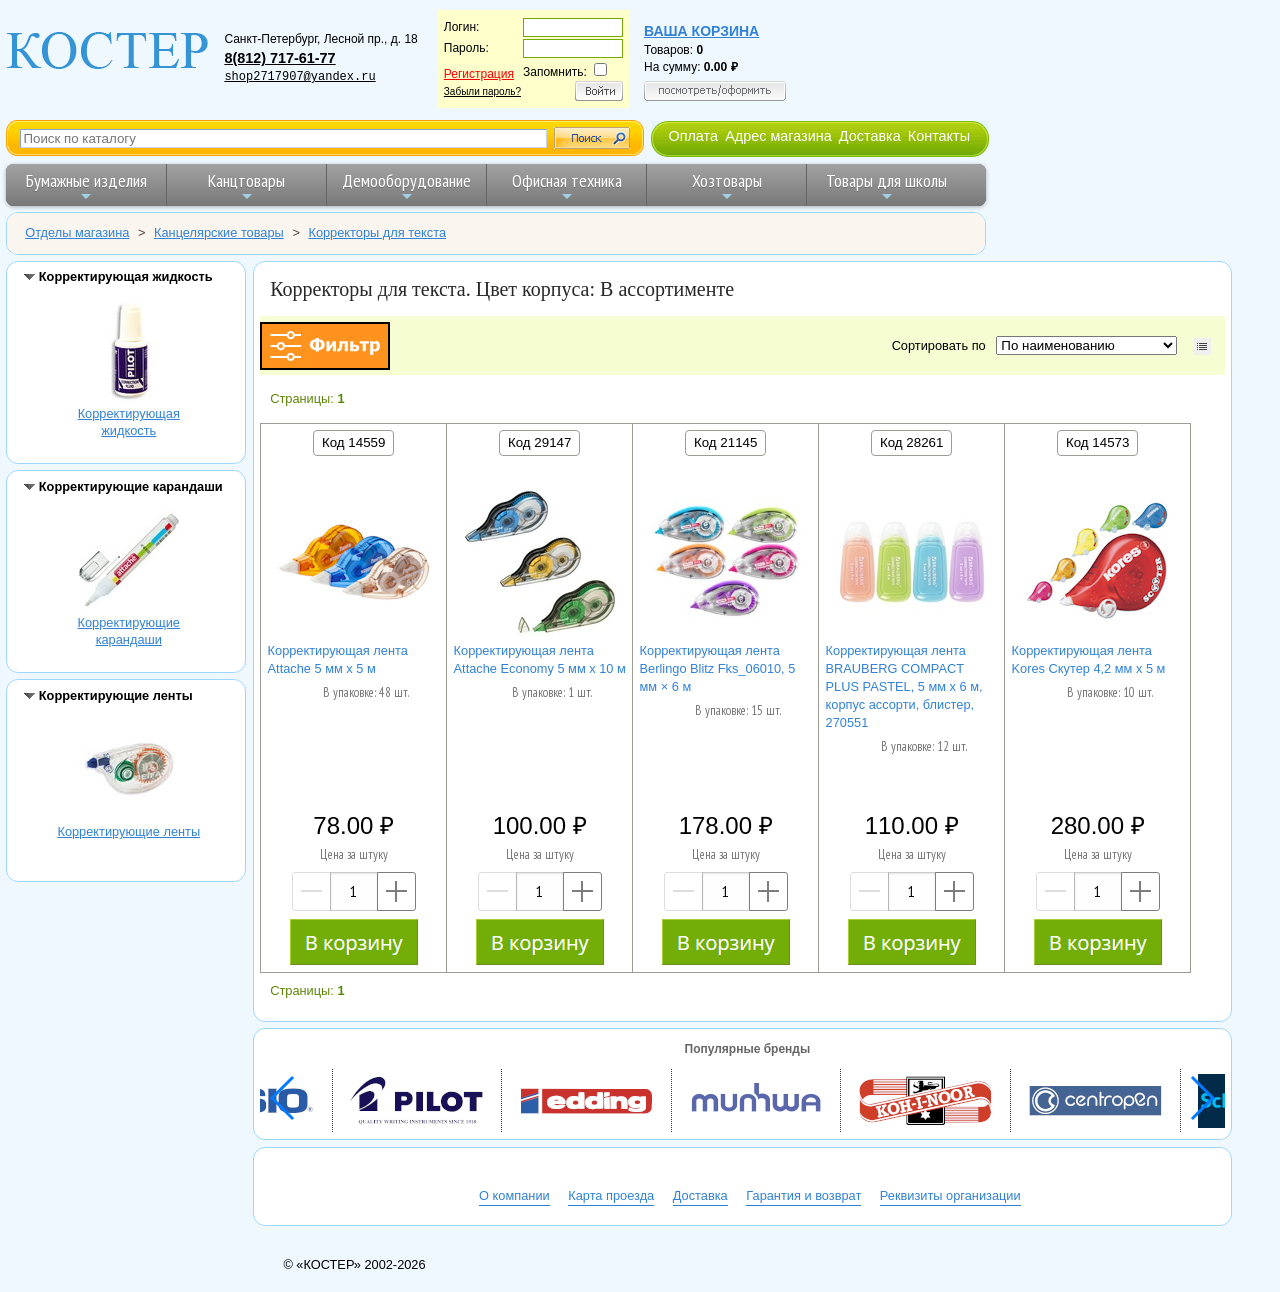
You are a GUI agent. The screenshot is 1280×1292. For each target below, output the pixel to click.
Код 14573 (1097, 442)
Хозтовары (727, 186)
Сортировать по (942, 345)
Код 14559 (353, 442)
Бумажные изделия (86, 186)
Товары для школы (886, 186)
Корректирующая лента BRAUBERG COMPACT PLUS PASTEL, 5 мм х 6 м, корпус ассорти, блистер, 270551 (904, 686)
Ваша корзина (701, 31)
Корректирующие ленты (129, 771)
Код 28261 (911, 442)
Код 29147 (539, 442)
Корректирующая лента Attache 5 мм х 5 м (338, 659)
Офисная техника (567, 186)
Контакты (939, 136)
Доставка (870, 136)
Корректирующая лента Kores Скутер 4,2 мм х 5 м (1089, 659)
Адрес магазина (778, 136)
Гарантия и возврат (803, 1195)
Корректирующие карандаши (129, 562)
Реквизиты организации (950, 1195)
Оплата (693, 136)
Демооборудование (406, 186)
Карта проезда (611, 1195)
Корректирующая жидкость (129, 353)
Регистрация (479, 74)
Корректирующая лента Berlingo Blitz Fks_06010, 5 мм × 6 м (718, 668)
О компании (514, 1195)
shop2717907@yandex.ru (299, 77)
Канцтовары (246, 186)
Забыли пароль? (482, 91)
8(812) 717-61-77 (279, 58)
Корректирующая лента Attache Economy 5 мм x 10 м (540, 659)
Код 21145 (725, 442)
